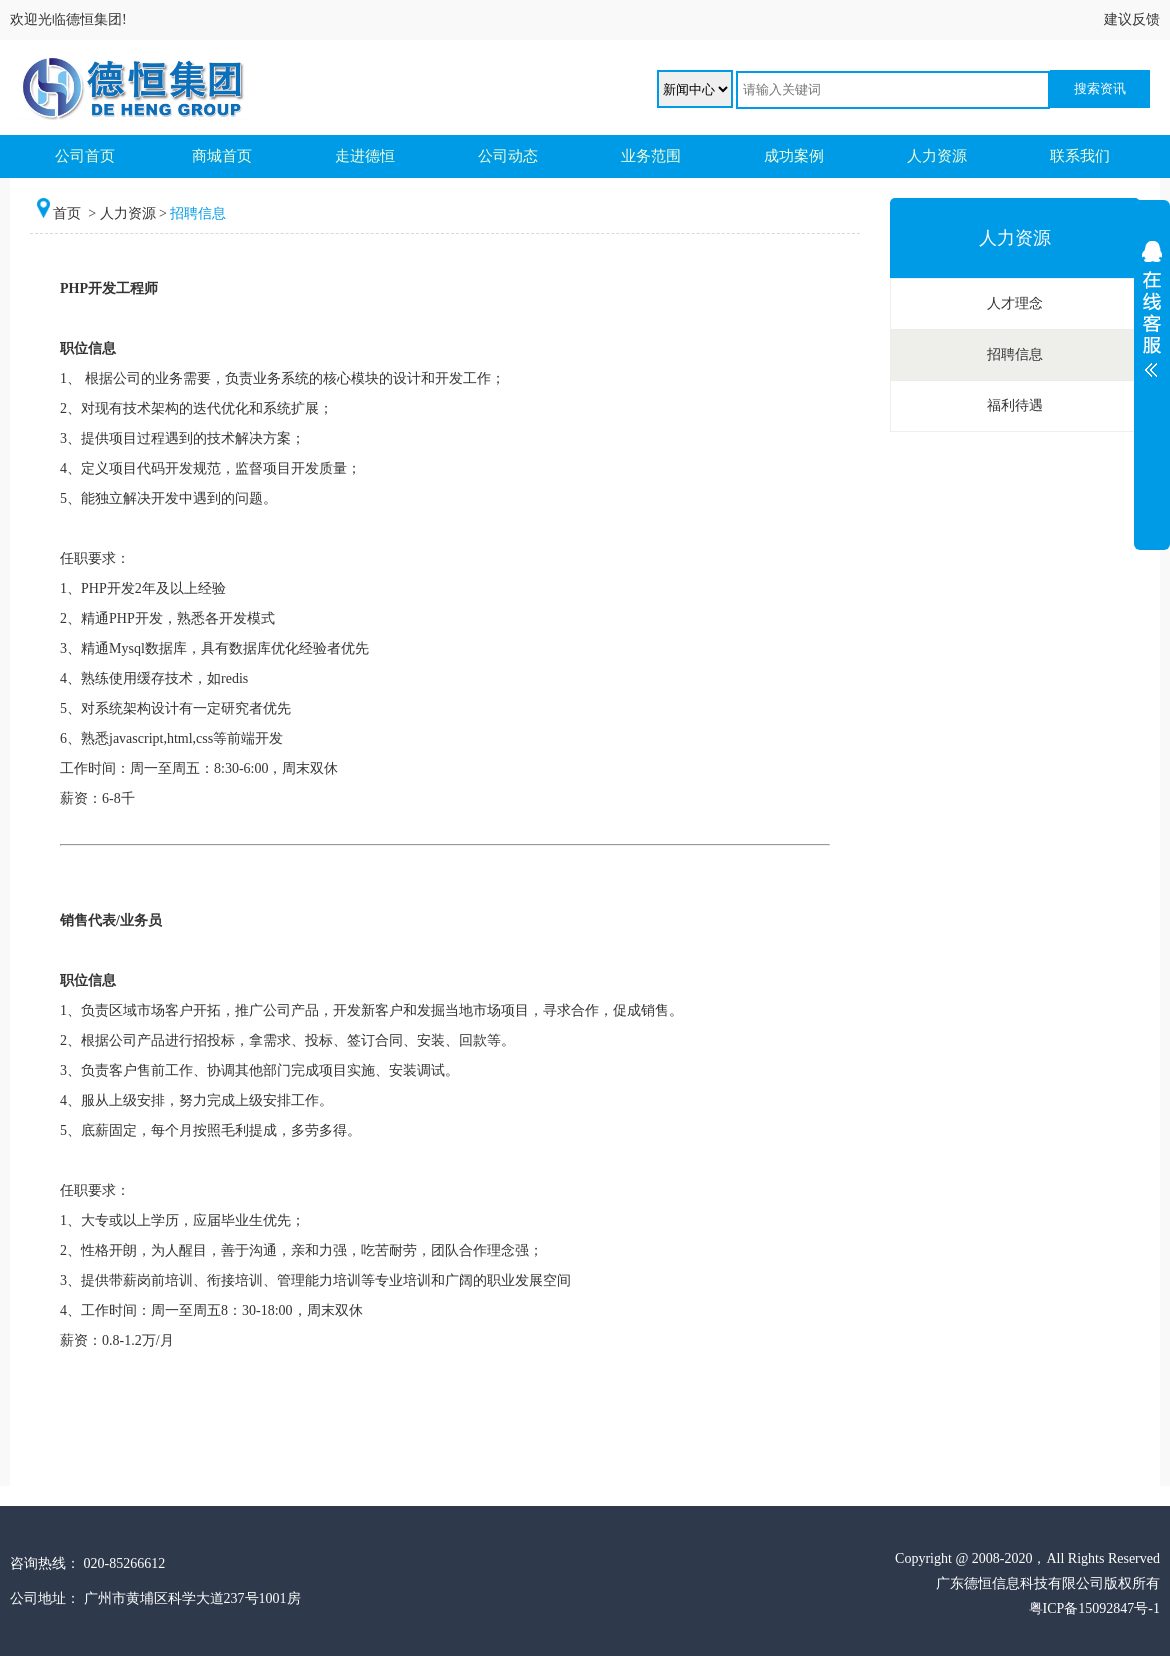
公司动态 (508, 156)
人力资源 (937, 156)
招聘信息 (1015, 354)
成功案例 (794, 156)
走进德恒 (365, 156)
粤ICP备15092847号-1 (1094, 1608)
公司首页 (85, 156)
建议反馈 (1132, 19)
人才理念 (1015, 303)
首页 (69, 213)
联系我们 (1080, 156)
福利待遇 (1015, 405)
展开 (1152, 367)
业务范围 (651, 156)
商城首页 (222, 156)
